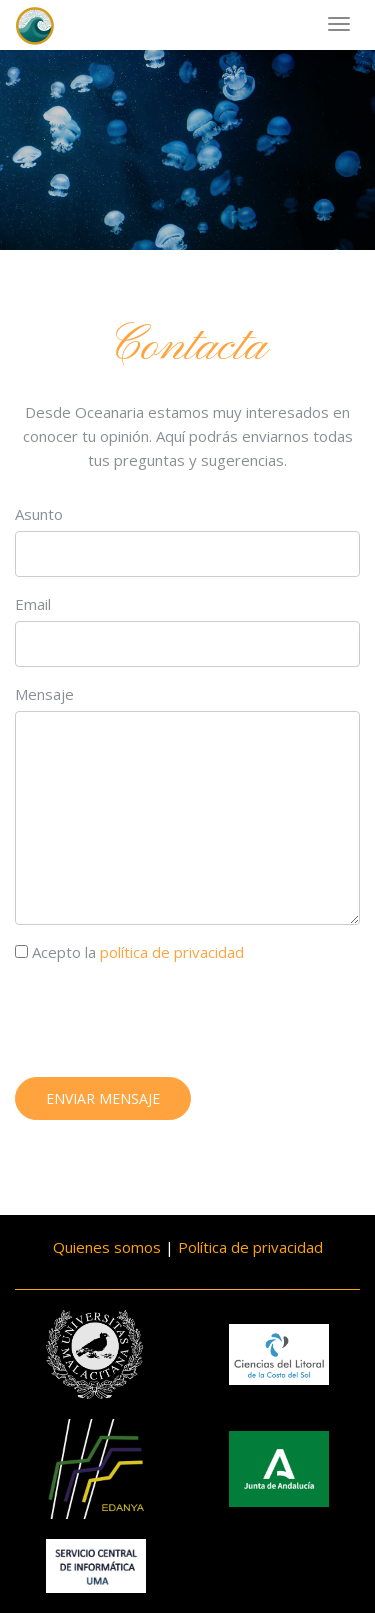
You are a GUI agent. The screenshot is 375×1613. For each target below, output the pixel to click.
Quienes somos (107, 1247)
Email (33, 605)
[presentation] (167, 1024)
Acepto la (129, 953)
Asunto (39, 515)
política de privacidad (172, 953)
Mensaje (44, 695)
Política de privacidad (250, 1247)
